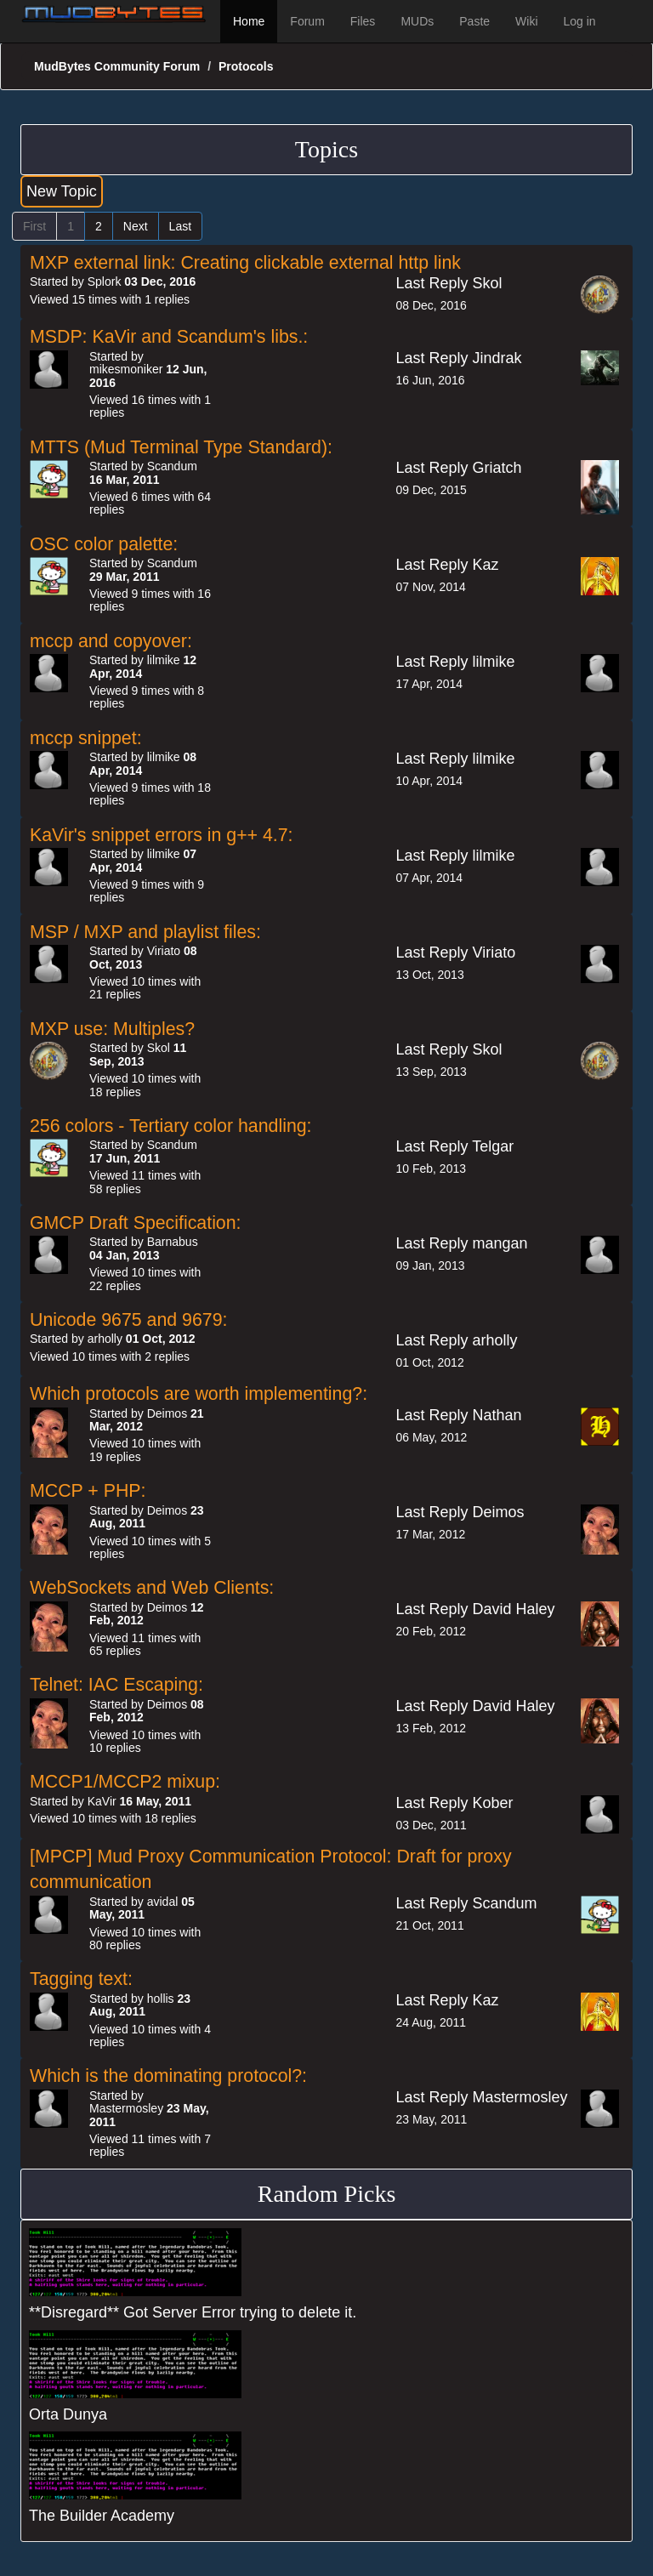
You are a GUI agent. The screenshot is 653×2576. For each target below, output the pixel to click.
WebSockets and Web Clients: (152, 1588)
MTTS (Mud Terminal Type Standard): (181, 447)
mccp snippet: (86, 738)
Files (363, 21)
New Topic (61, 191)
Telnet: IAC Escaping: (116, 1685)
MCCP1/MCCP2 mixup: (125, 1781)
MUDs (417, 21)
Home (248, 21)
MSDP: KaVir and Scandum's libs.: (169, 337)
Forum (307, 21)
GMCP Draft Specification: (135, 1223)
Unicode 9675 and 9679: (128, 1320)
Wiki (526, 21)
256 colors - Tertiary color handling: (171, 1126)
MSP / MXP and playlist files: (145, 932)
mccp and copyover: (111, 641)
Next (135, 226)
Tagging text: (81, 1979)
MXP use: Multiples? (112, 1029)
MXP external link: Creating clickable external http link (245, 263)
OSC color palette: (104, 544)
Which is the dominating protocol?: (168, 2076)
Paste (474, 21)
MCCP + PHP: (88, 1491)
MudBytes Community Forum (117, 66)
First (34, 226)
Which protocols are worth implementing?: (198, 1394)
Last (180, 226)
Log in (580, 21)
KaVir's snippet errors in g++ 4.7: (161, 835)
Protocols (246, 66)
